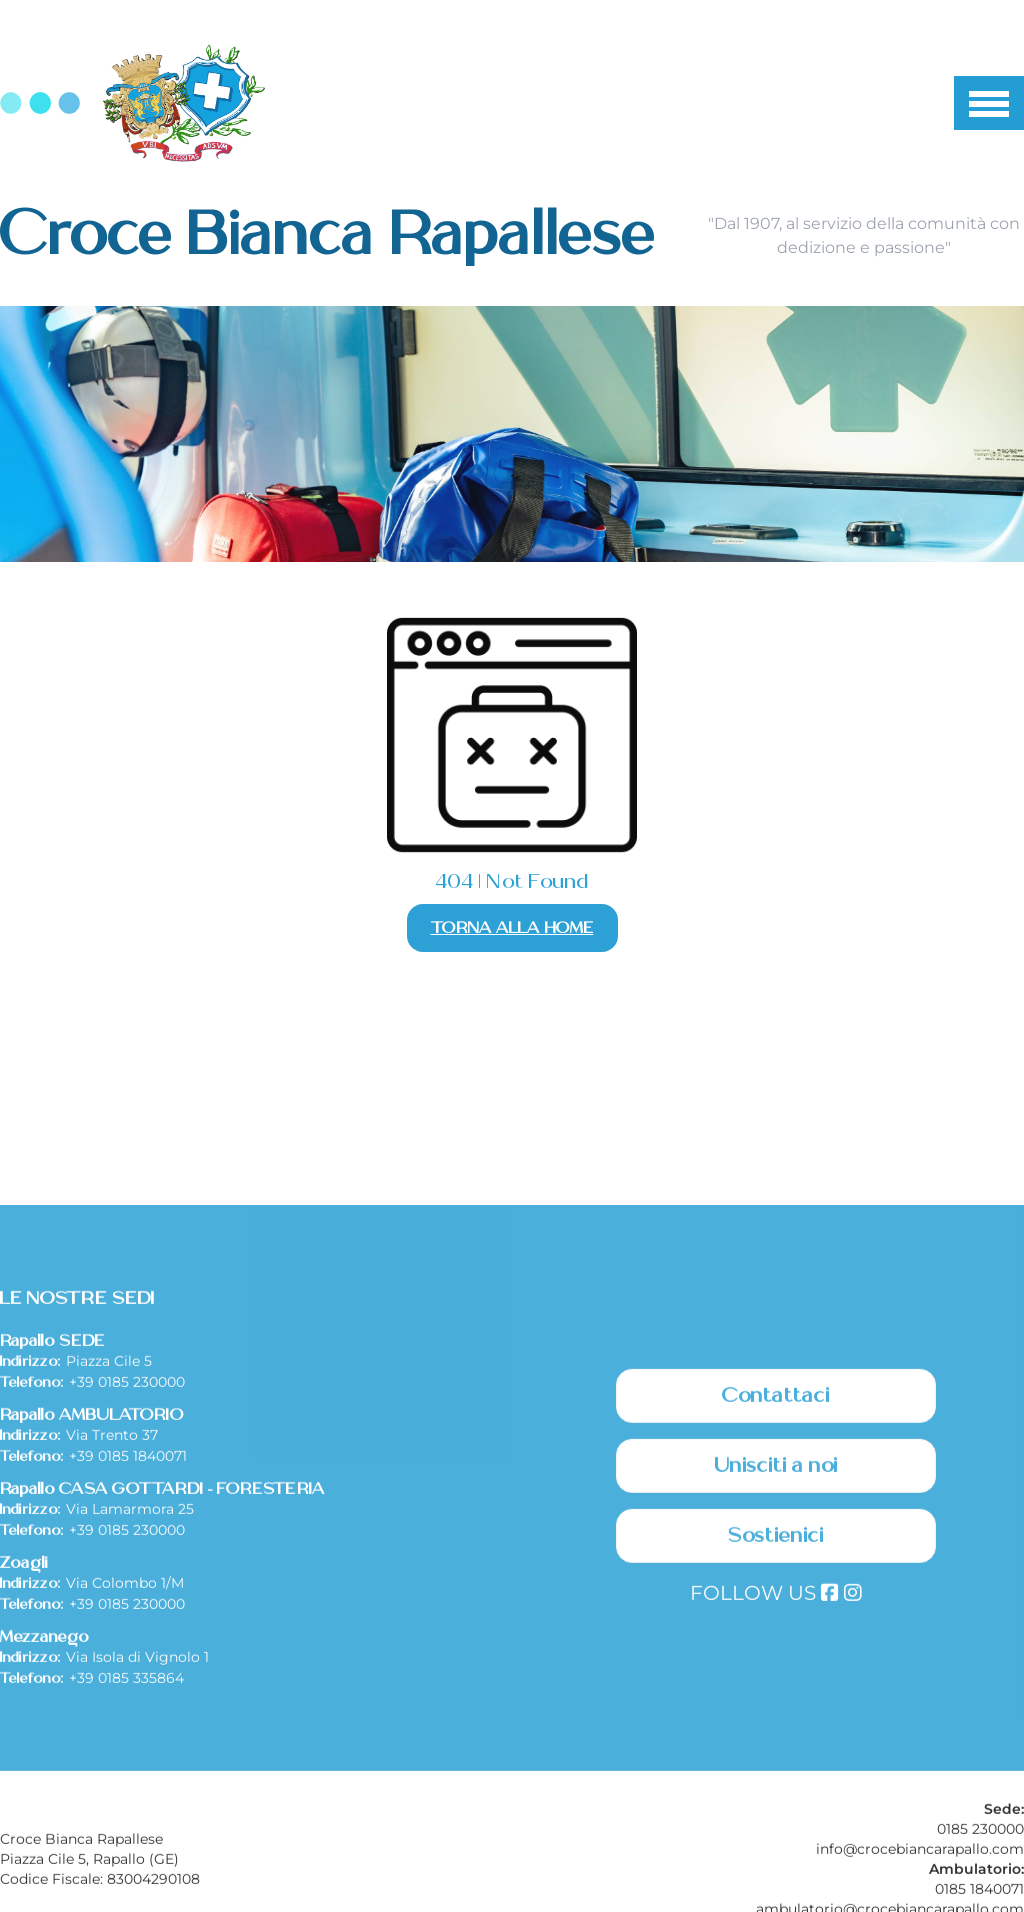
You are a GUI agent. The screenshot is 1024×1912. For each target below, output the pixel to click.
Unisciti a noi (776, 1605)
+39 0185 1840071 (128, 1595)
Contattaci (776, 1535)
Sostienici (776, 1675)
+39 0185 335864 (126, 1817)
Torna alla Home (512, 928)
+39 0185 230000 (127, 1521)
